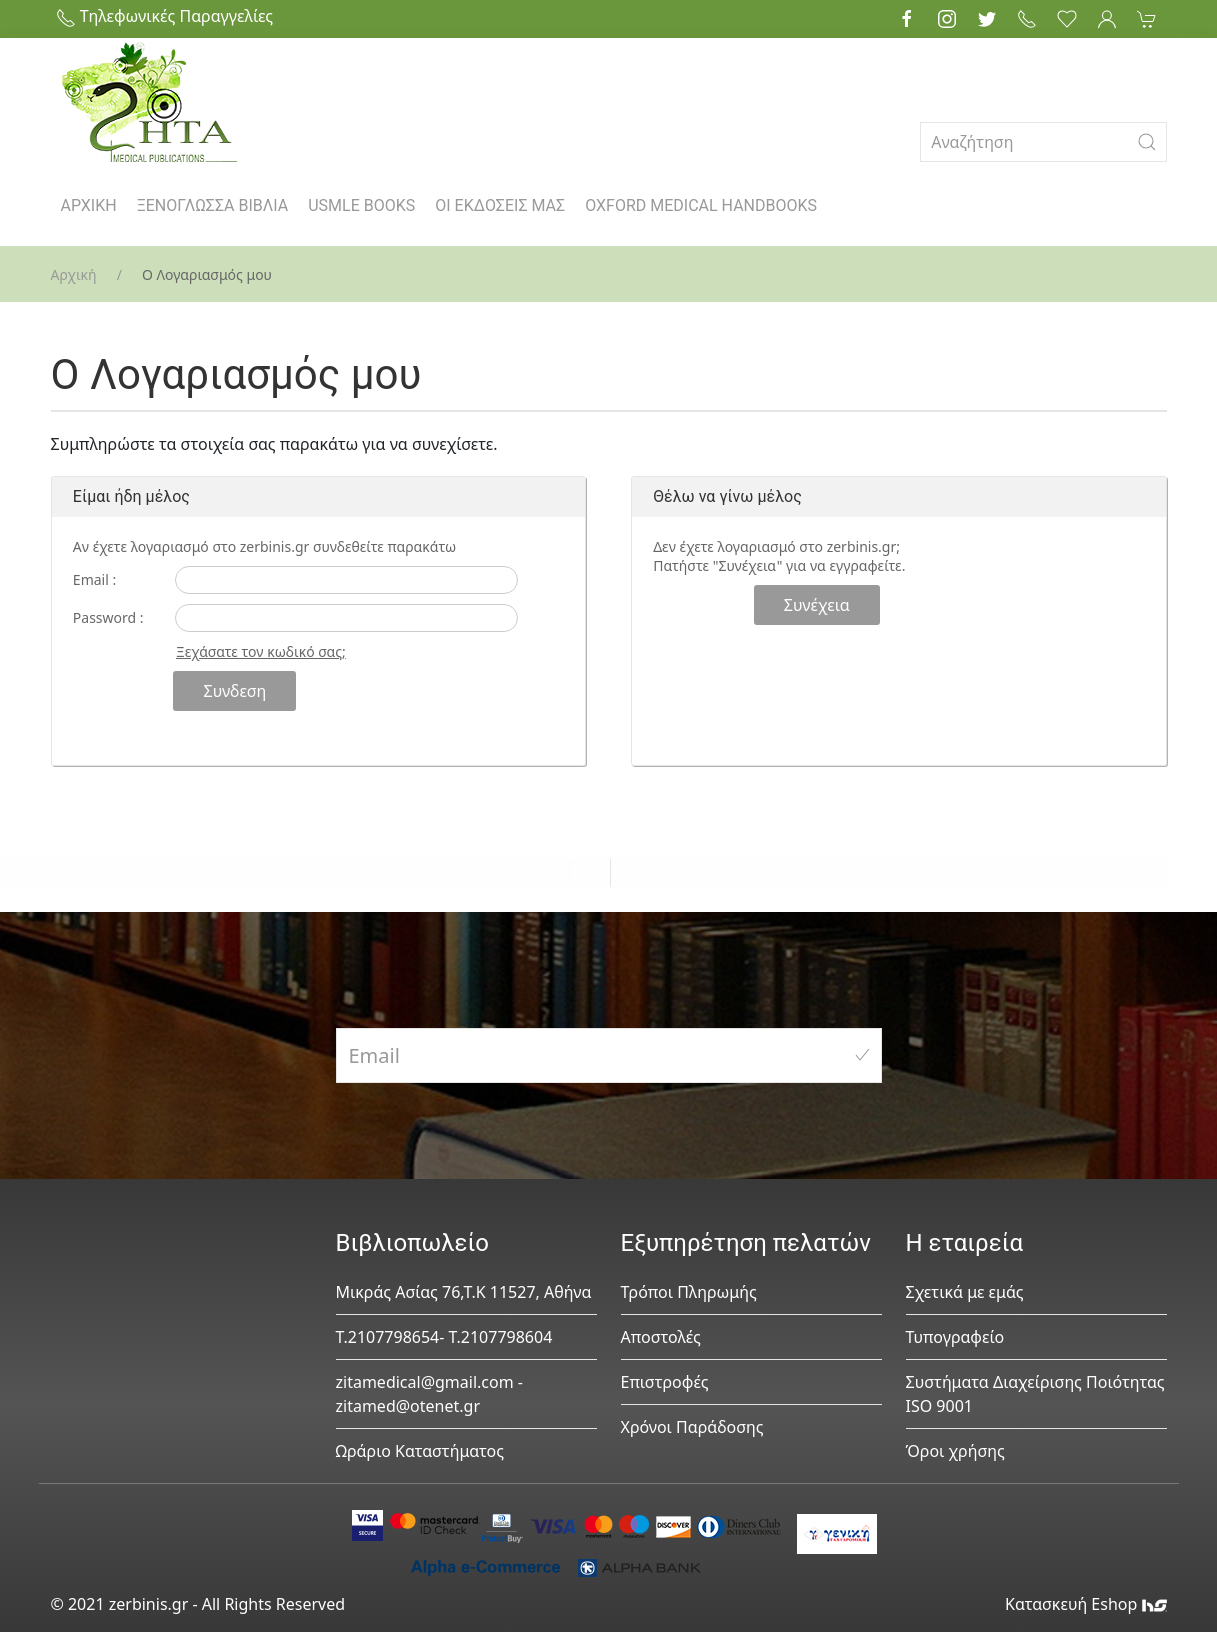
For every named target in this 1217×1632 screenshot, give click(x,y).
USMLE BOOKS (361, 205)
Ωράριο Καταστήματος (420, 1451)
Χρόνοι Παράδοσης (692, 1427)
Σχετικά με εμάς (965, 1292)
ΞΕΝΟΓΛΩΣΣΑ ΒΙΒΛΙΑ (213, 205)
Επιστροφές (665, 1382)
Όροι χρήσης (955, 1451)
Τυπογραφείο (955, 1337)
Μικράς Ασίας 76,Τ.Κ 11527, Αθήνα (464, 1292)
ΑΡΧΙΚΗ (89, 205)
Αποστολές (661, 1337)
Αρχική (74, 274)
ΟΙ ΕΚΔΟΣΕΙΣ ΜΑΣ (500, 205)
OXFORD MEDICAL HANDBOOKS (701, 205)
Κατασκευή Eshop (1086, 1604)
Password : (108, 617)
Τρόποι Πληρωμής (689, 1292)
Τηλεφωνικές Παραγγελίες (165, 16)
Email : (94, 579)
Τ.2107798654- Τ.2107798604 (444, 1337)
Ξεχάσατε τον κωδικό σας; (261, 651)
